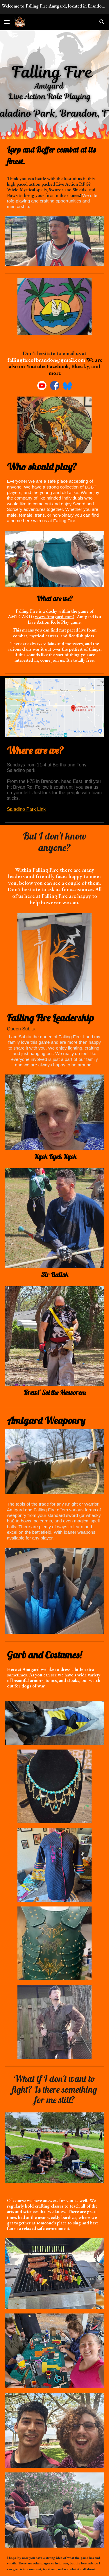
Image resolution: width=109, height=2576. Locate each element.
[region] (54, 7)
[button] (7, 22)
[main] (55, 155)
